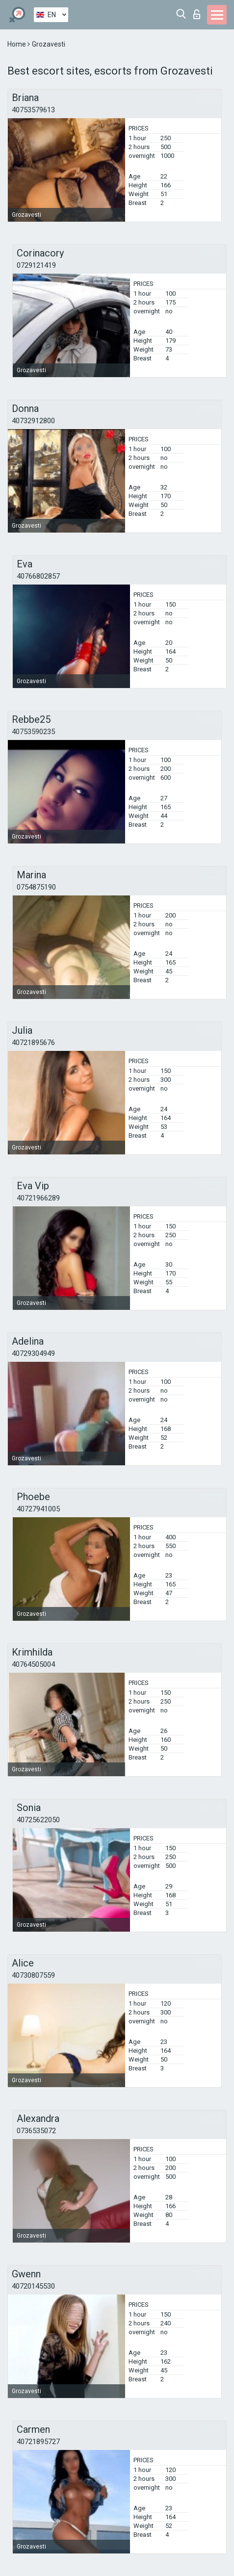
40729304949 (33, 1353)
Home (17, 44)
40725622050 (38, 1819)
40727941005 (38, 1509)
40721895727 (38, 2441)
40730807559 (33, 1975)
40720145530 (33, 2286)
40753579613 (33, 109)
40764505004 (33, 1664)
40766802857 (38, 576)
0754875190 (36, 887)
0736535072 (36, 2130)
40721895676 (33, 1042)
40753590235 (33, 731)
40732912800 (33, 420)
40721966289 (38, 1198)
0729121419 (36, 265)
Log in (196, 14)
